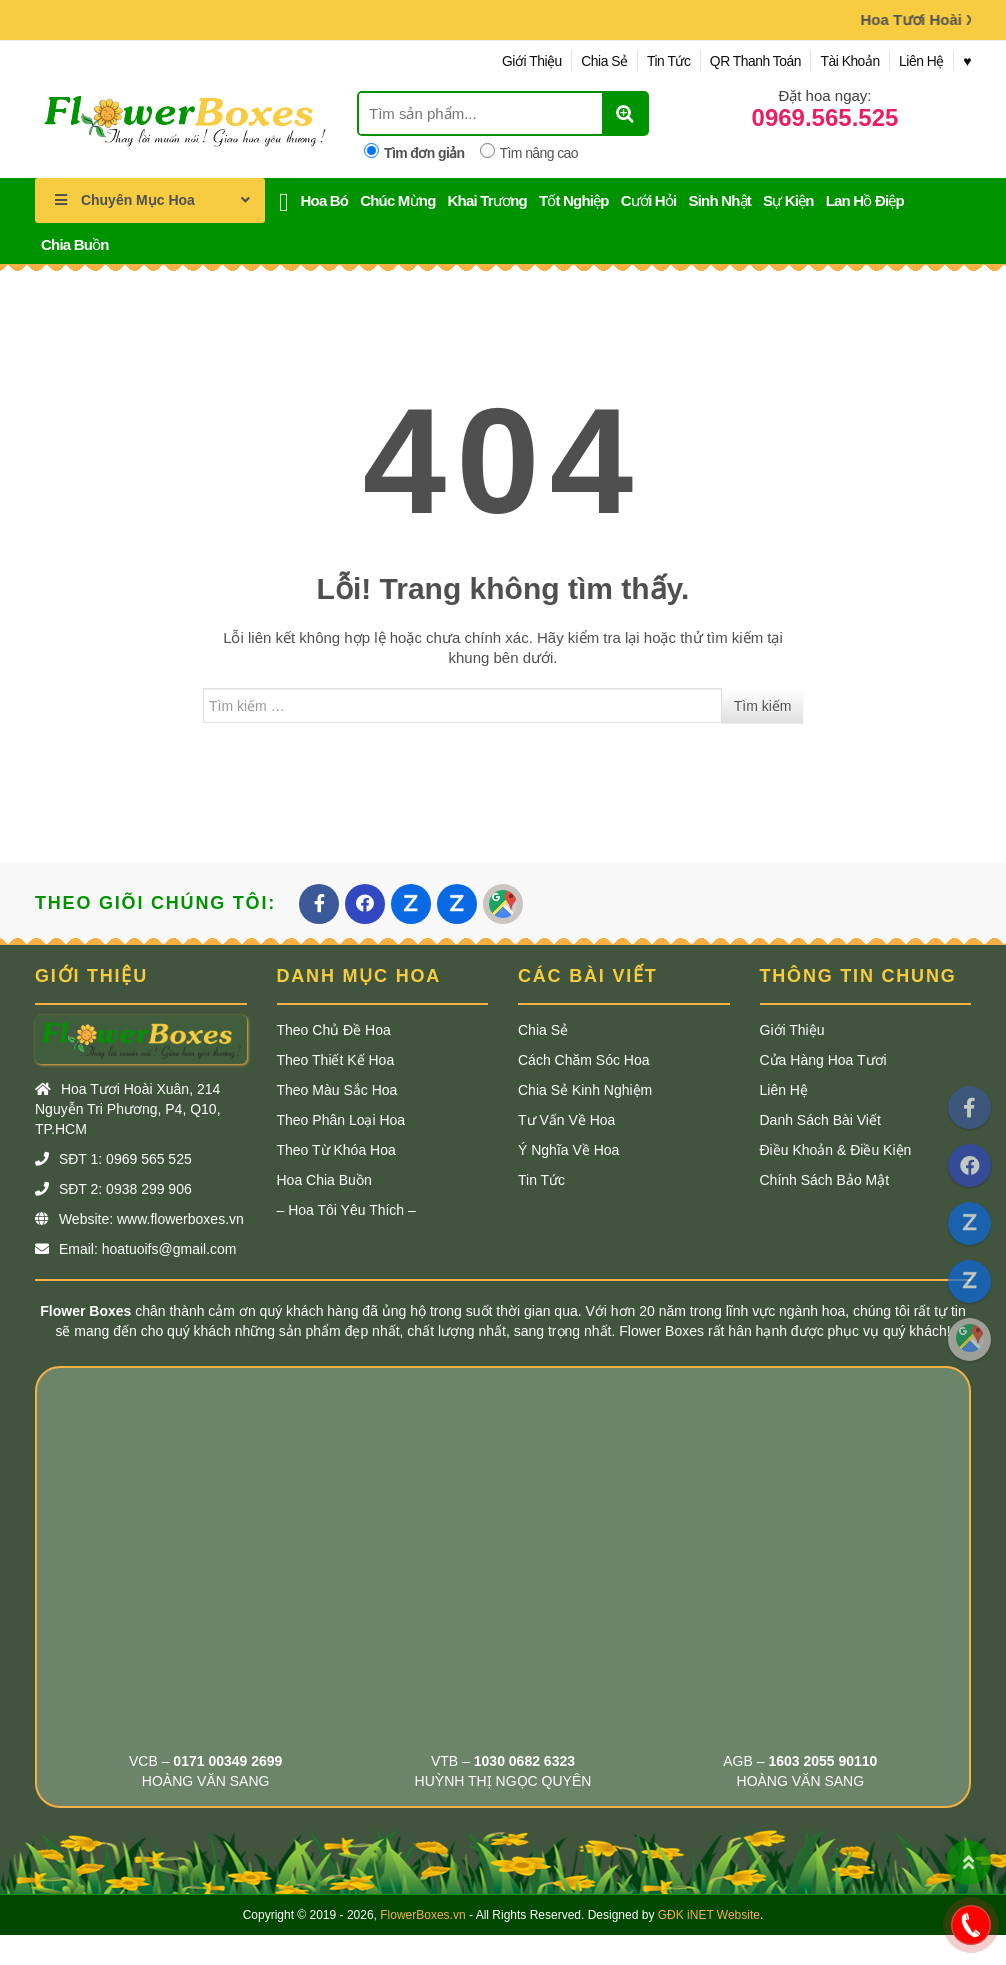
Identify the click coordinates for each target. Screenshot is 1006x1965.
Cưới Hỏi (649, 200)
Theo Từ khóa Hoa (336, 1150)
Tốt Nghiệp (574, 200)
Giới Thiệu (515, 61)
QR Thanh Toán (747, 61)
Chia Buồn (75, 244)
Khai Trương (487, 200)
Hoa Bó (325, 200)
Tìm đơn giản (414, 152)
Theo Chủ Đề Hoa (334, 1030)
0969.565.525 (825, 118)
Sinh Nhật (719, 200)
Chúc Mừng (397, 200)
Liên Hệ (919, 61)
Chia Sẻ (590, 61)
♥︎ (967, 61)
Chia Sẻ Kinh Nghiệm (585, 1090)
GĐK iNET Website (709, 1915)
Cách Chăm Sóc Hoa (584, 1060)
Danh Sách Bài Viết (820, 1120)
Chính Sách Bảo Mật (825, 1180)
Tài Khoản (845, 61)
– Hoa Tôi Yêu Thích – (346, 1210)
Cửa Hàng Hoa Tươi (823, 1060)
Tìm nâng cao (529, 152)
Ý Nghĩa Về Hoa (568, 1150)
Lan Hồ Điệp (865, 200)
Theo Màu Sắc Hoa (337, 1090)
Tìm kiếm (763, 706)
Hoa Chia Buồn (324, 1180)
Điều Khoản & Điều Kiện (836, 1150)
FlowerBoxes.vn (422, 1915)
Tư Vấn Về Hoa (566, 1120)
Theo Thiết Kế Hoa (336, 1060)
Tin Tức (658, 61)
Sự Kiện (788, 200)
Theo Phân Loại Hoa (341, 1120)
